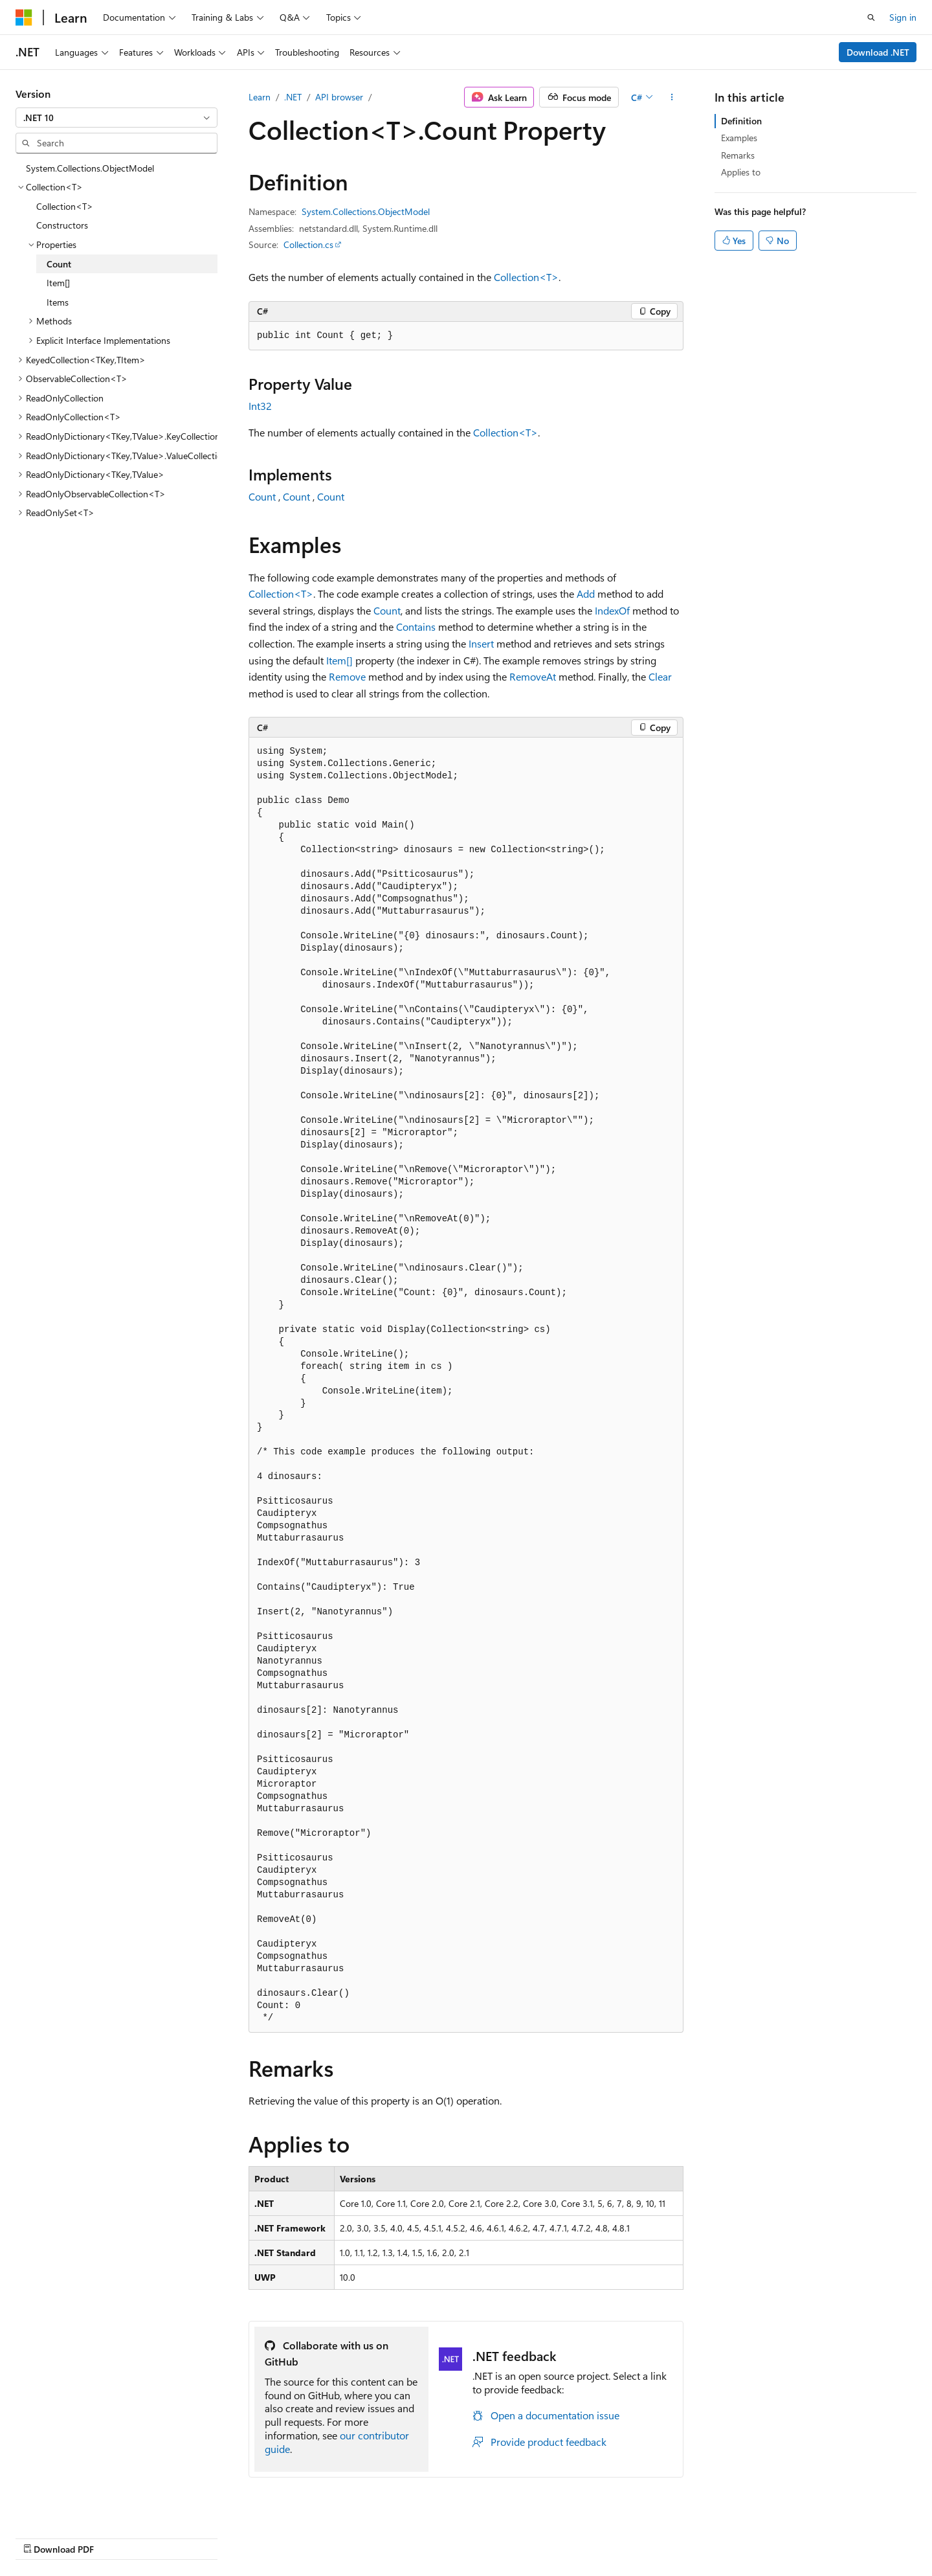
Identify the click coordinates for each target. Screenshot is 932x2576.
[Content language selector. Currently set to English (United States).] (75, 2535)
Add (586, 593)
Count (262, 496)
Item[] (339, 660)
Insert (481, 643)
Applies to (740, 172)
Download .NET (878, 52)
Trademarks (797, 2535)
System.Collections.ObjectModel (366, 211)
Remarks (738, 155)
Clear (660, 676)
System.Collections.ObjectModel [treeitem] (90, 168)
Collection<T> (526, 277)
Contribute (617, 2535)
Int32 (260, 405)
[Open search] (871, 17)
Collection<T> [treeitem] (64, 206)
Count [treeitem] (59, 264)
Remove (347, 676)
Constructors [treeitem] (62, 225)
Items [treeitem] (58, 302)
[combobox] (116, 117)
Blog (562, 2535)
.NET (293, 97)
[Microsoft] (24, 17)
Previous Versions (503, 2535)
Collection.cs (308, 244)
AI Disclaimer (428, 2535)
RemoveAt (532, 676)
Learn (260, 97)
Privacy (668, 2535)
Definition (741, 121)
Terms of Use (733, 2535)
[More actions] (672, 97)
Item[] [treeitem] (58, 283)
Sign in (902, 17)
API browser (339, 97)
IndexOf (612, 610)
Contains (416, 626)
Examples (739, 137)
